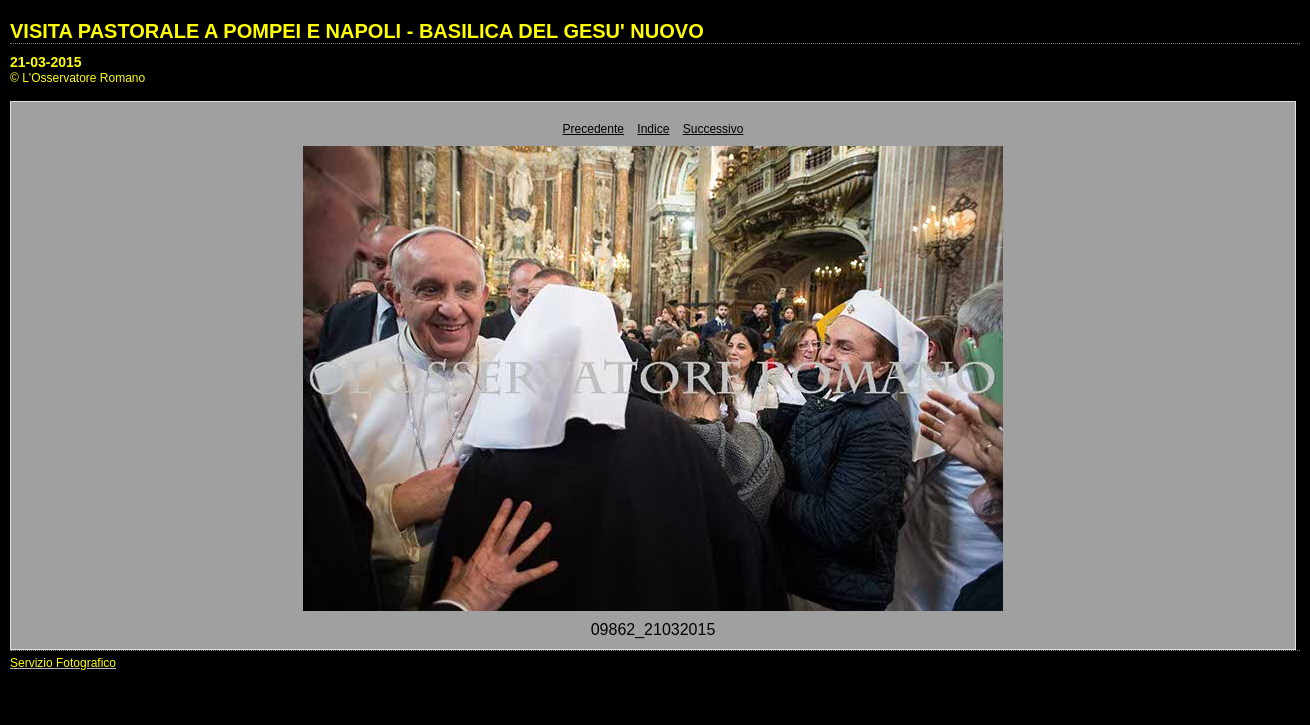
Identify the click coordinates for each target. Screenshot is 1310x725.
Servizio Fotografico (63, 663)
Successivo (713, 129)
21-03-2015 (46, 62)
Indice (653, 129)
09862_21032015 (653, 629)
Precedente (593, 129)
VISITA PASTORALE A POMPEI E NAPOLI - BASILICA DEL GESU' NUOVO (357, 31)
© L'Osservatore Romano (77, 78)
